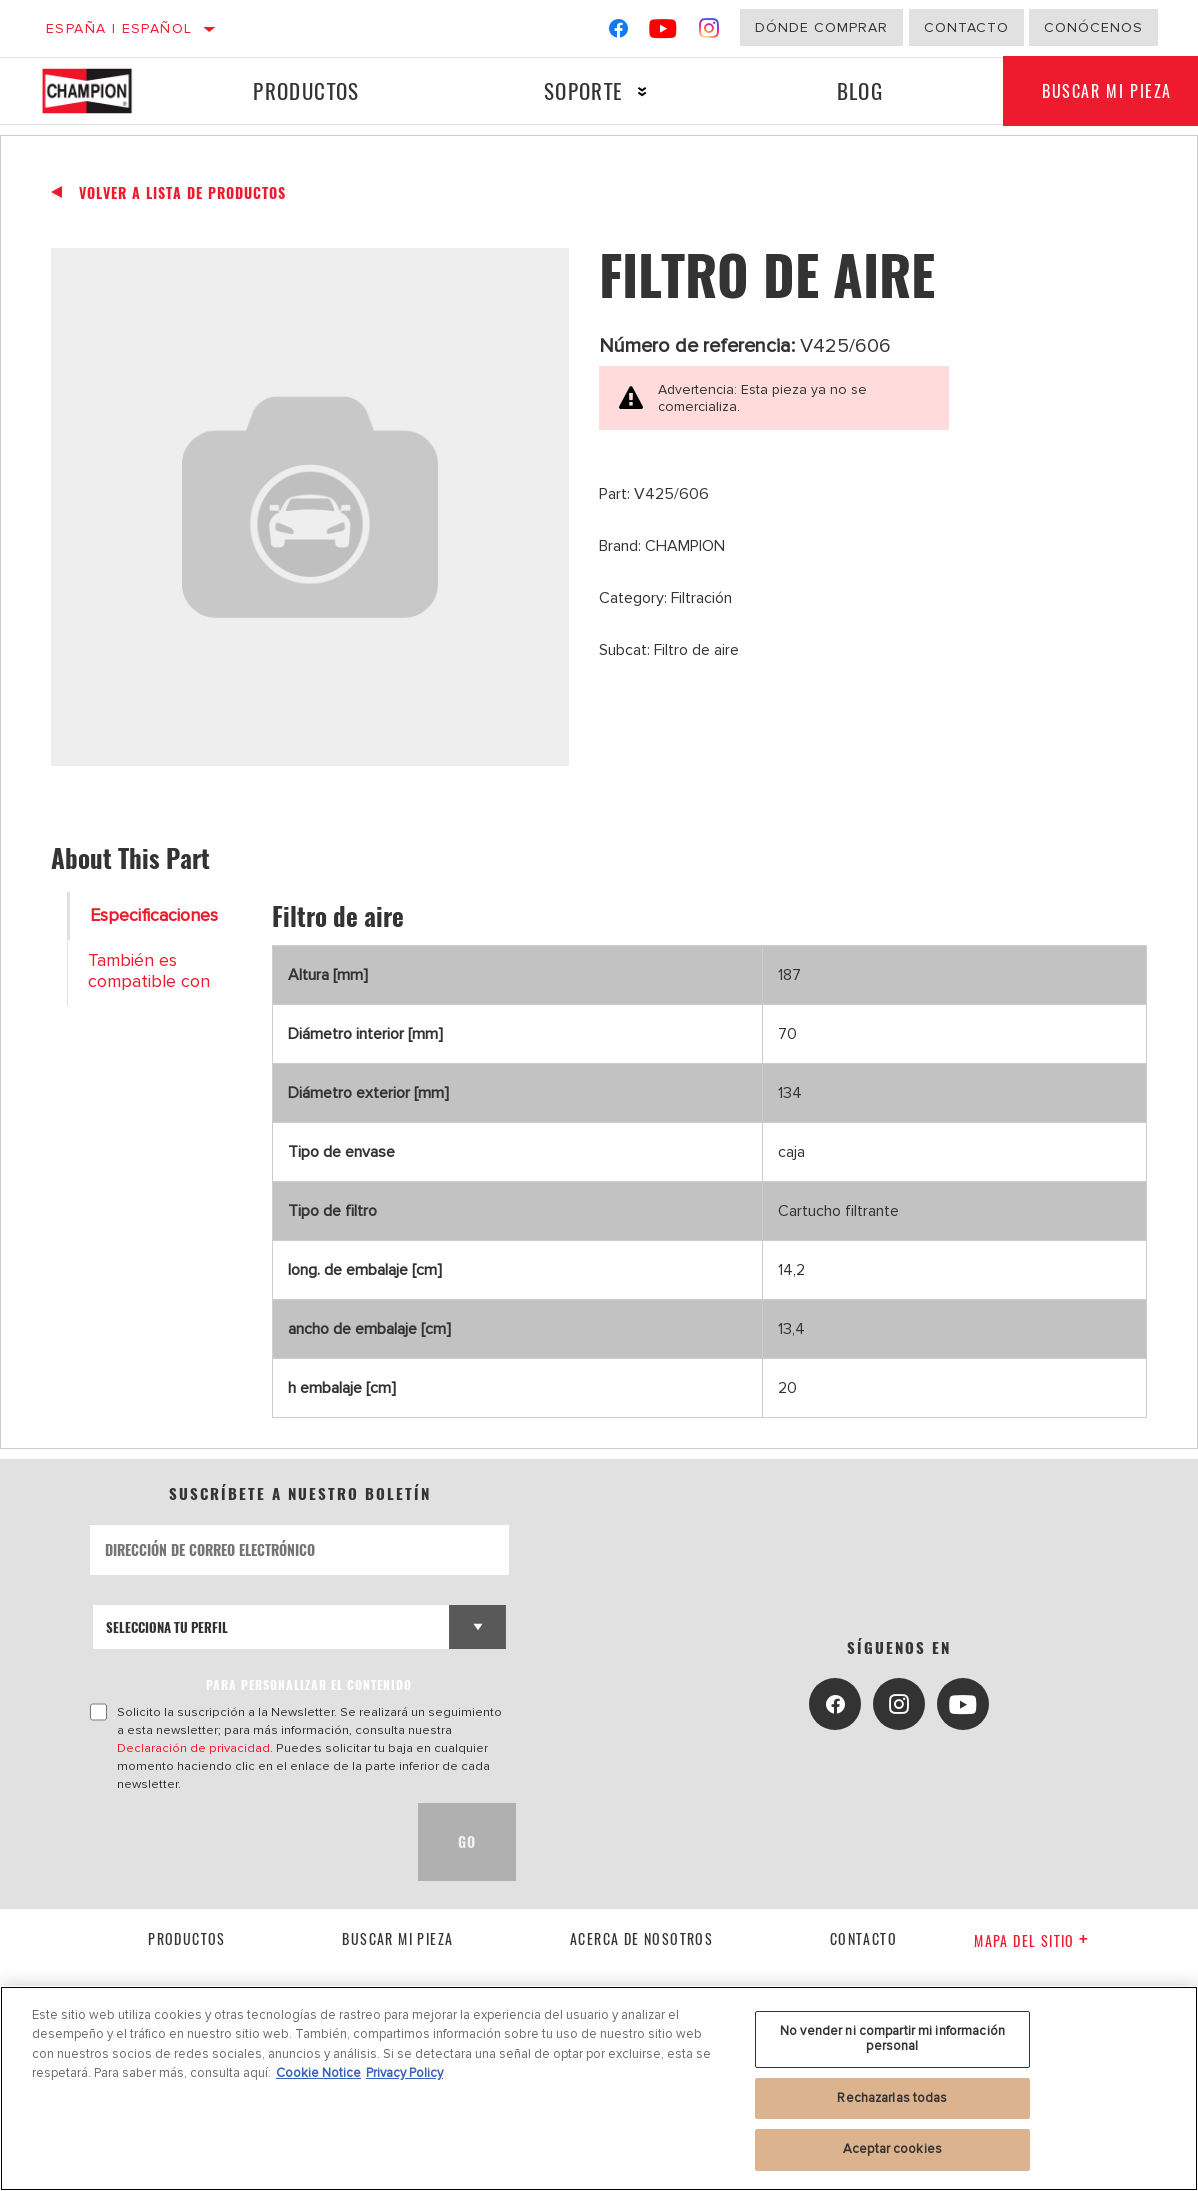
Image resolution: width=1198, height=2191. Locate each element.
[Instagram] (709, 32)
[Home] (100, 91)
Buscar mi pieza (397, 1938)
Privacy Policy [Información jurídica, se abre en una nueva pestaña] (404, 2073)
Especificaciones (154, 915)
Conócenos (1093, 27)
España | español (119, 28)
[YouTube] (663, 32)
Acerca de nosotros (641, 1938)
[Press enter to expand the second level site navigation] (641, 91)
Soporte (583, 90)
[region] (599, 2088)
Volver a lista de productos (182, 193)
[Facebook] (618, 32)
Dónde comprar (821, 27)
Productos (306, 90)
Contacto (966, 27)
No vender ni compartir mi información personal (892, 2039)
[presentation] (242, 1842)
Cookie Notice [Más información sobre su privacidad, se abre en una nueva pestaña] (318, 2073)
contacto (863, 1938)
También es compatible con (149, 971)
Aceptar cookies (892, 2149)
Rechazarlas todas (892, 2098)
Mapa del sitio (1031, 1940)
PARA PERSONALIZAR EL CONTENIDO (309, 1684)
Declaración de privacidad (193, 1748)
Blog (858, 90)
